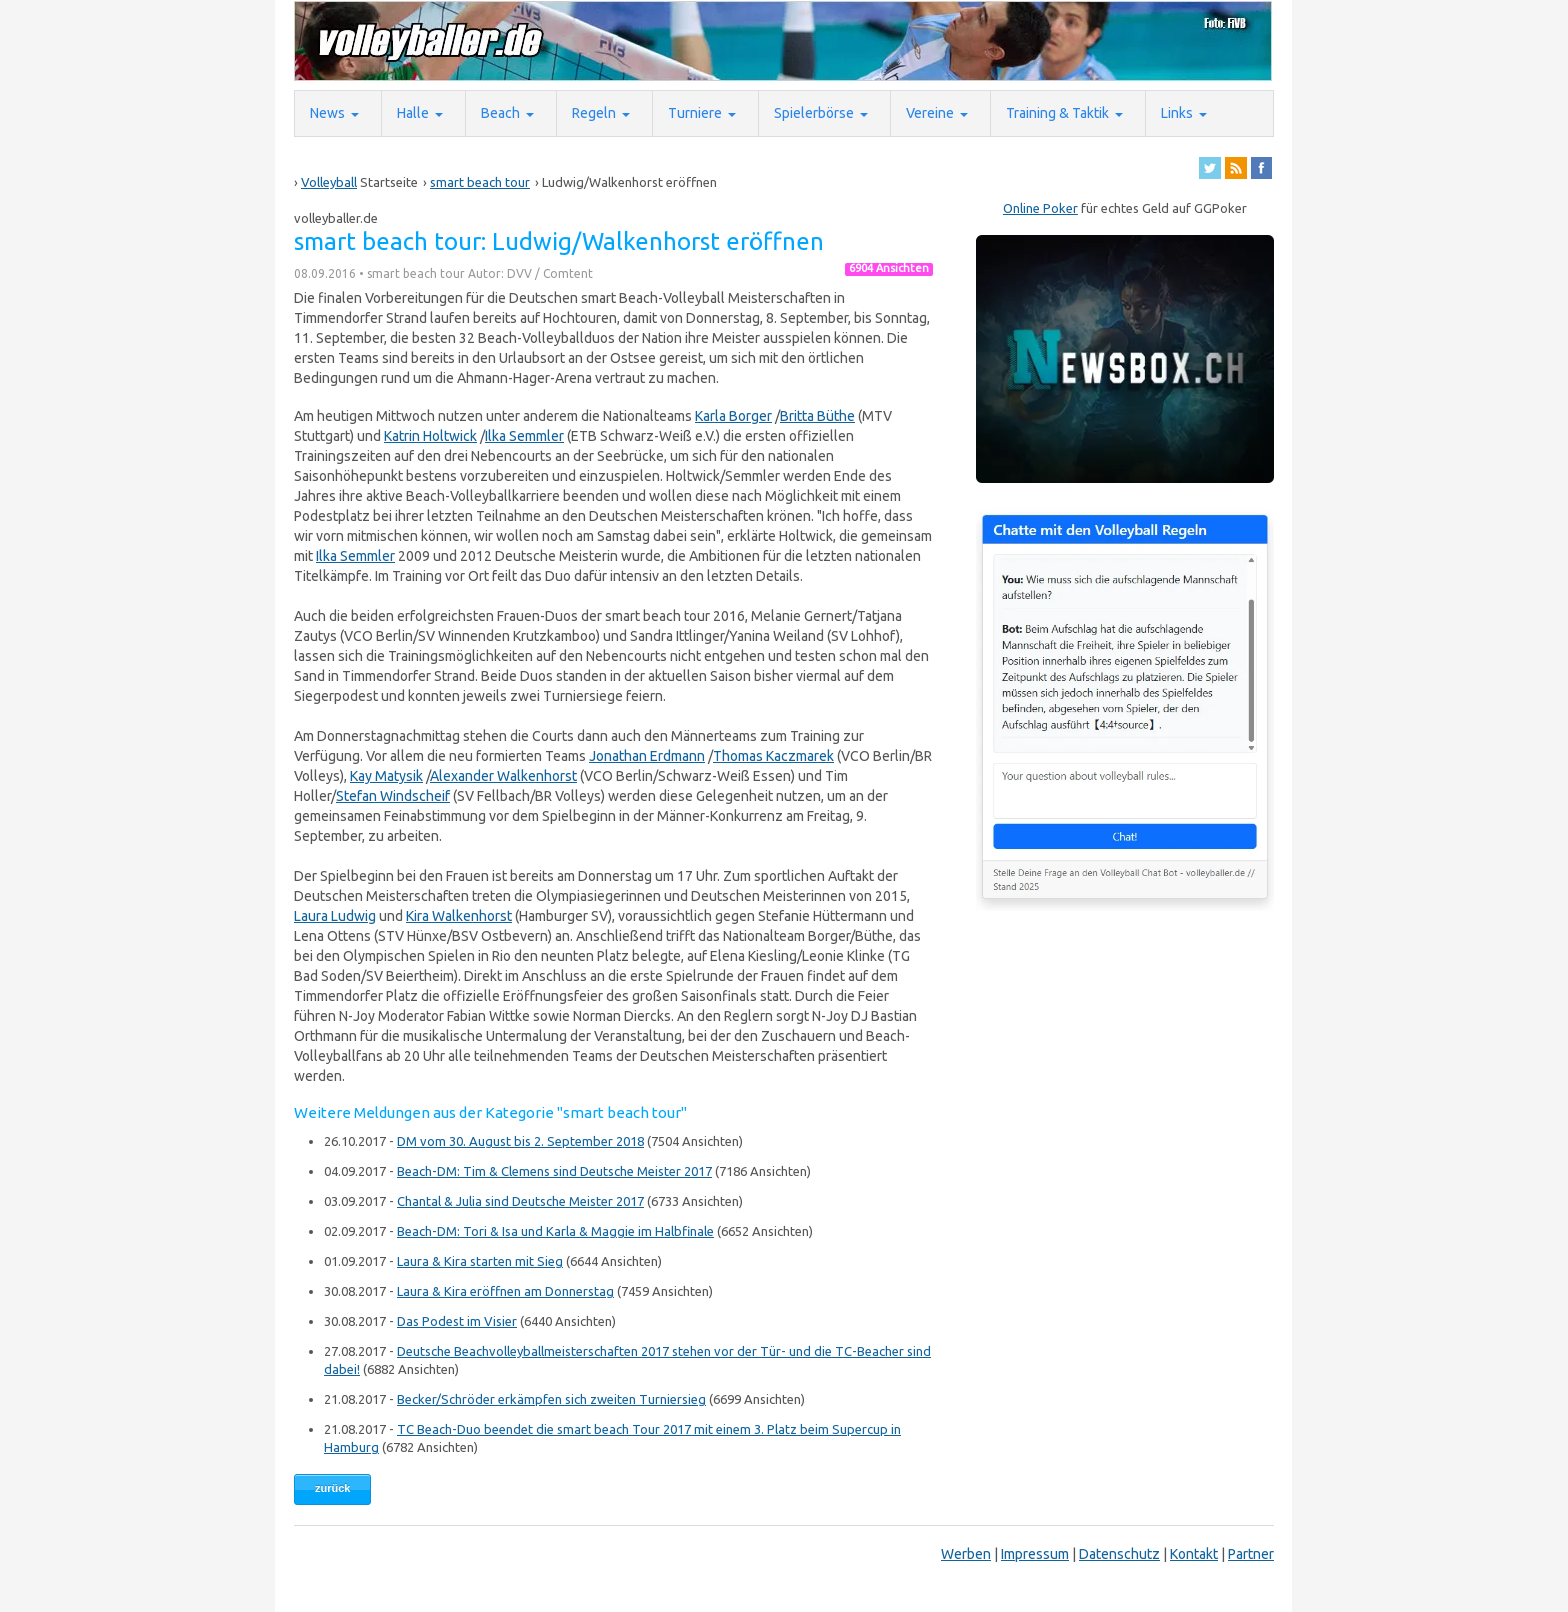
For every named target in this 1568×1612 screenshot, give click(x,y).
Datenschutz (1119, 1554)
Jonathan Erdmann (647, 756)
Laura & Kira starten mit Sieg (480, 1261)
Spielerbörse (814, 113)
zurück (332, 1488)
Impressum (1035, 1554)
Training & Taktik (1057, 113)
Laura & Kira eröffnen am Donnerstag (505, 1291)
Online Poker (1040, 208)
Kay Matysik (386, 776)
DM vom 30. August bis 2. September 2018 (520, 1141)
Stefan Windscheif (393, 796)
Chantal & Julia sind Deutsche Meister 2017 (520, 1201)
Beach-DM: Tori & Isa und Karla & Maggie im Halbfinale (555, 1231)
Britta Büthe (817, 416)
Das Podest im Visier (457, 1321)
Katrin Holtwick (430, 436)
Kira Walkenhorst (459, 916)
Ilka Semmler (524, 436)
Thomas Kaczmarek (773, 756)
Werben (966, 1554)
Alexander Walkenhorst (503, 776)
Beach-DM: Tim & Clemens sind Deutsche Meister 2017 (554, 1171)
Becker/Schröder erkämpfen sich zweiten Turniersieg (551, 1399)
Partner (1251, 1554)
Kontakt (1194, 1554)
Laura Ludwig (335, 916)
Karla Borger (733, 416)
